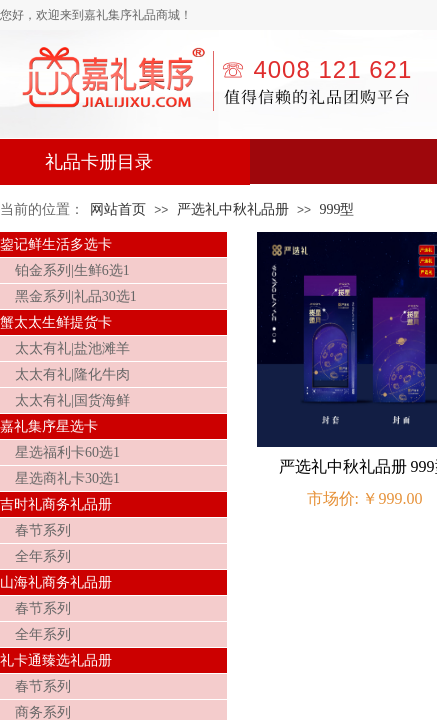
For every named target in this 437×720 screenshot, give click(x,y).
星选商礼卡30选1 (67, 478)
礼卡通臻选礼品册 (56, 660)
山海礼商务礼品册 (56, 582)
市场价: (333, 498)
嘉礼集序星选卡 (49, 426)
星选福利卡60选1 (67, 452)
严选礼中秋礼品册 (233, 209)
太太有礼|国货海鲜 (72, 400)
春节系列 (43, 530)
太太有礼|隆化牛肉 (72, 374)
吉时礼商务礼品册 (56, 504)
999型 (336, 209)
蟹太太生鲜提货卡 (56, 322)
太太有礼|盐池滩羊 (72, 348)
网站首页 (118, 209)
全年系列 (43, 556)
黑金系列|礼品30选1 (76, 296)
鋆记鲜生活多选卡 (56, 244)
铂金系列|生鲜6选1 (72, 270)
